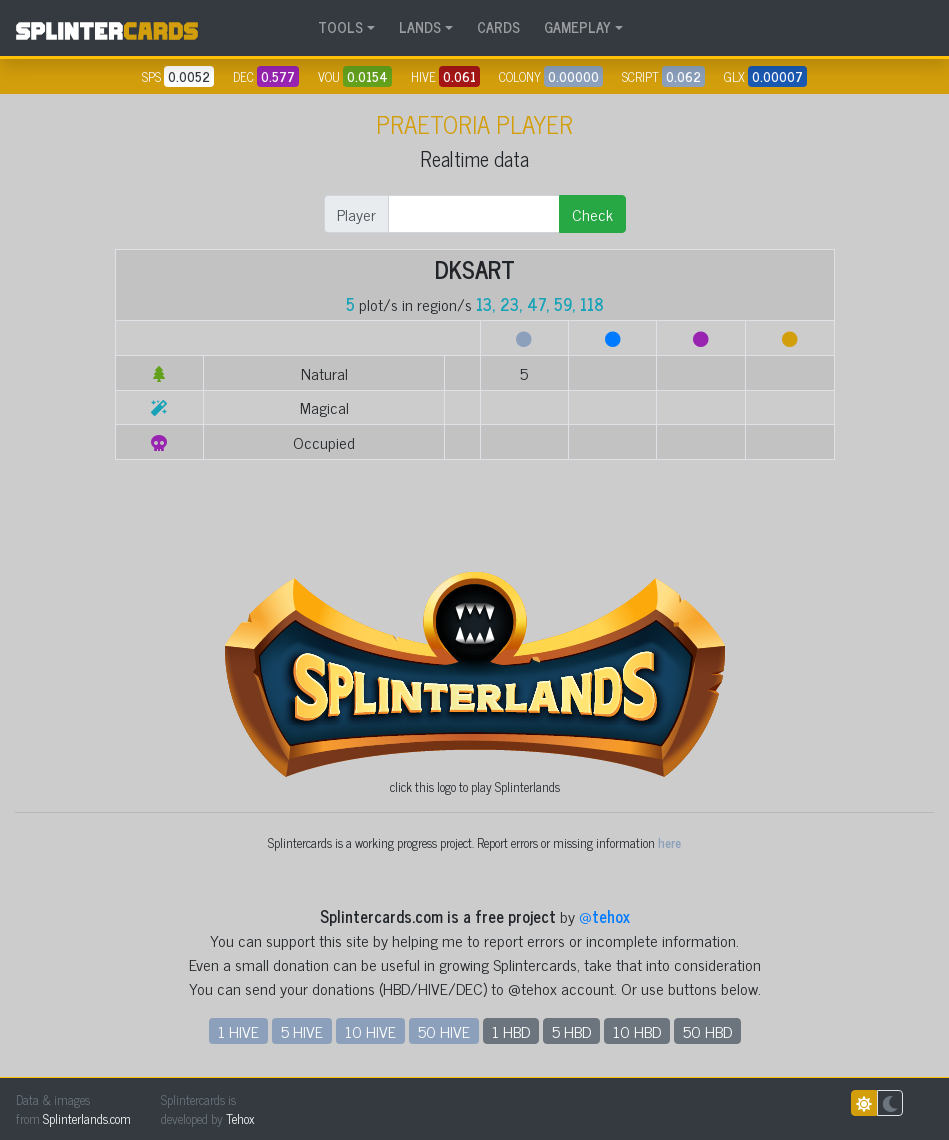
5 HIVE (302, 1031)
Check (592, 214)
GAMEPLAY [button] (577, 27)
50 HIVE (444, 1031)
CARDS (498, 27)
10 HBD (637, 1031)
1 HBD (511, 1031)
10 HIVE (370, 1031)
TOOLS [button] (340, 27)
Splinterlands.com (87, 1118)
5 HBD (571, 1031)
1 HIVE (238, 1031)
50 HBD (707, 1031)
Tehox (240, 1118)
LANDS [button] (420, 27)
